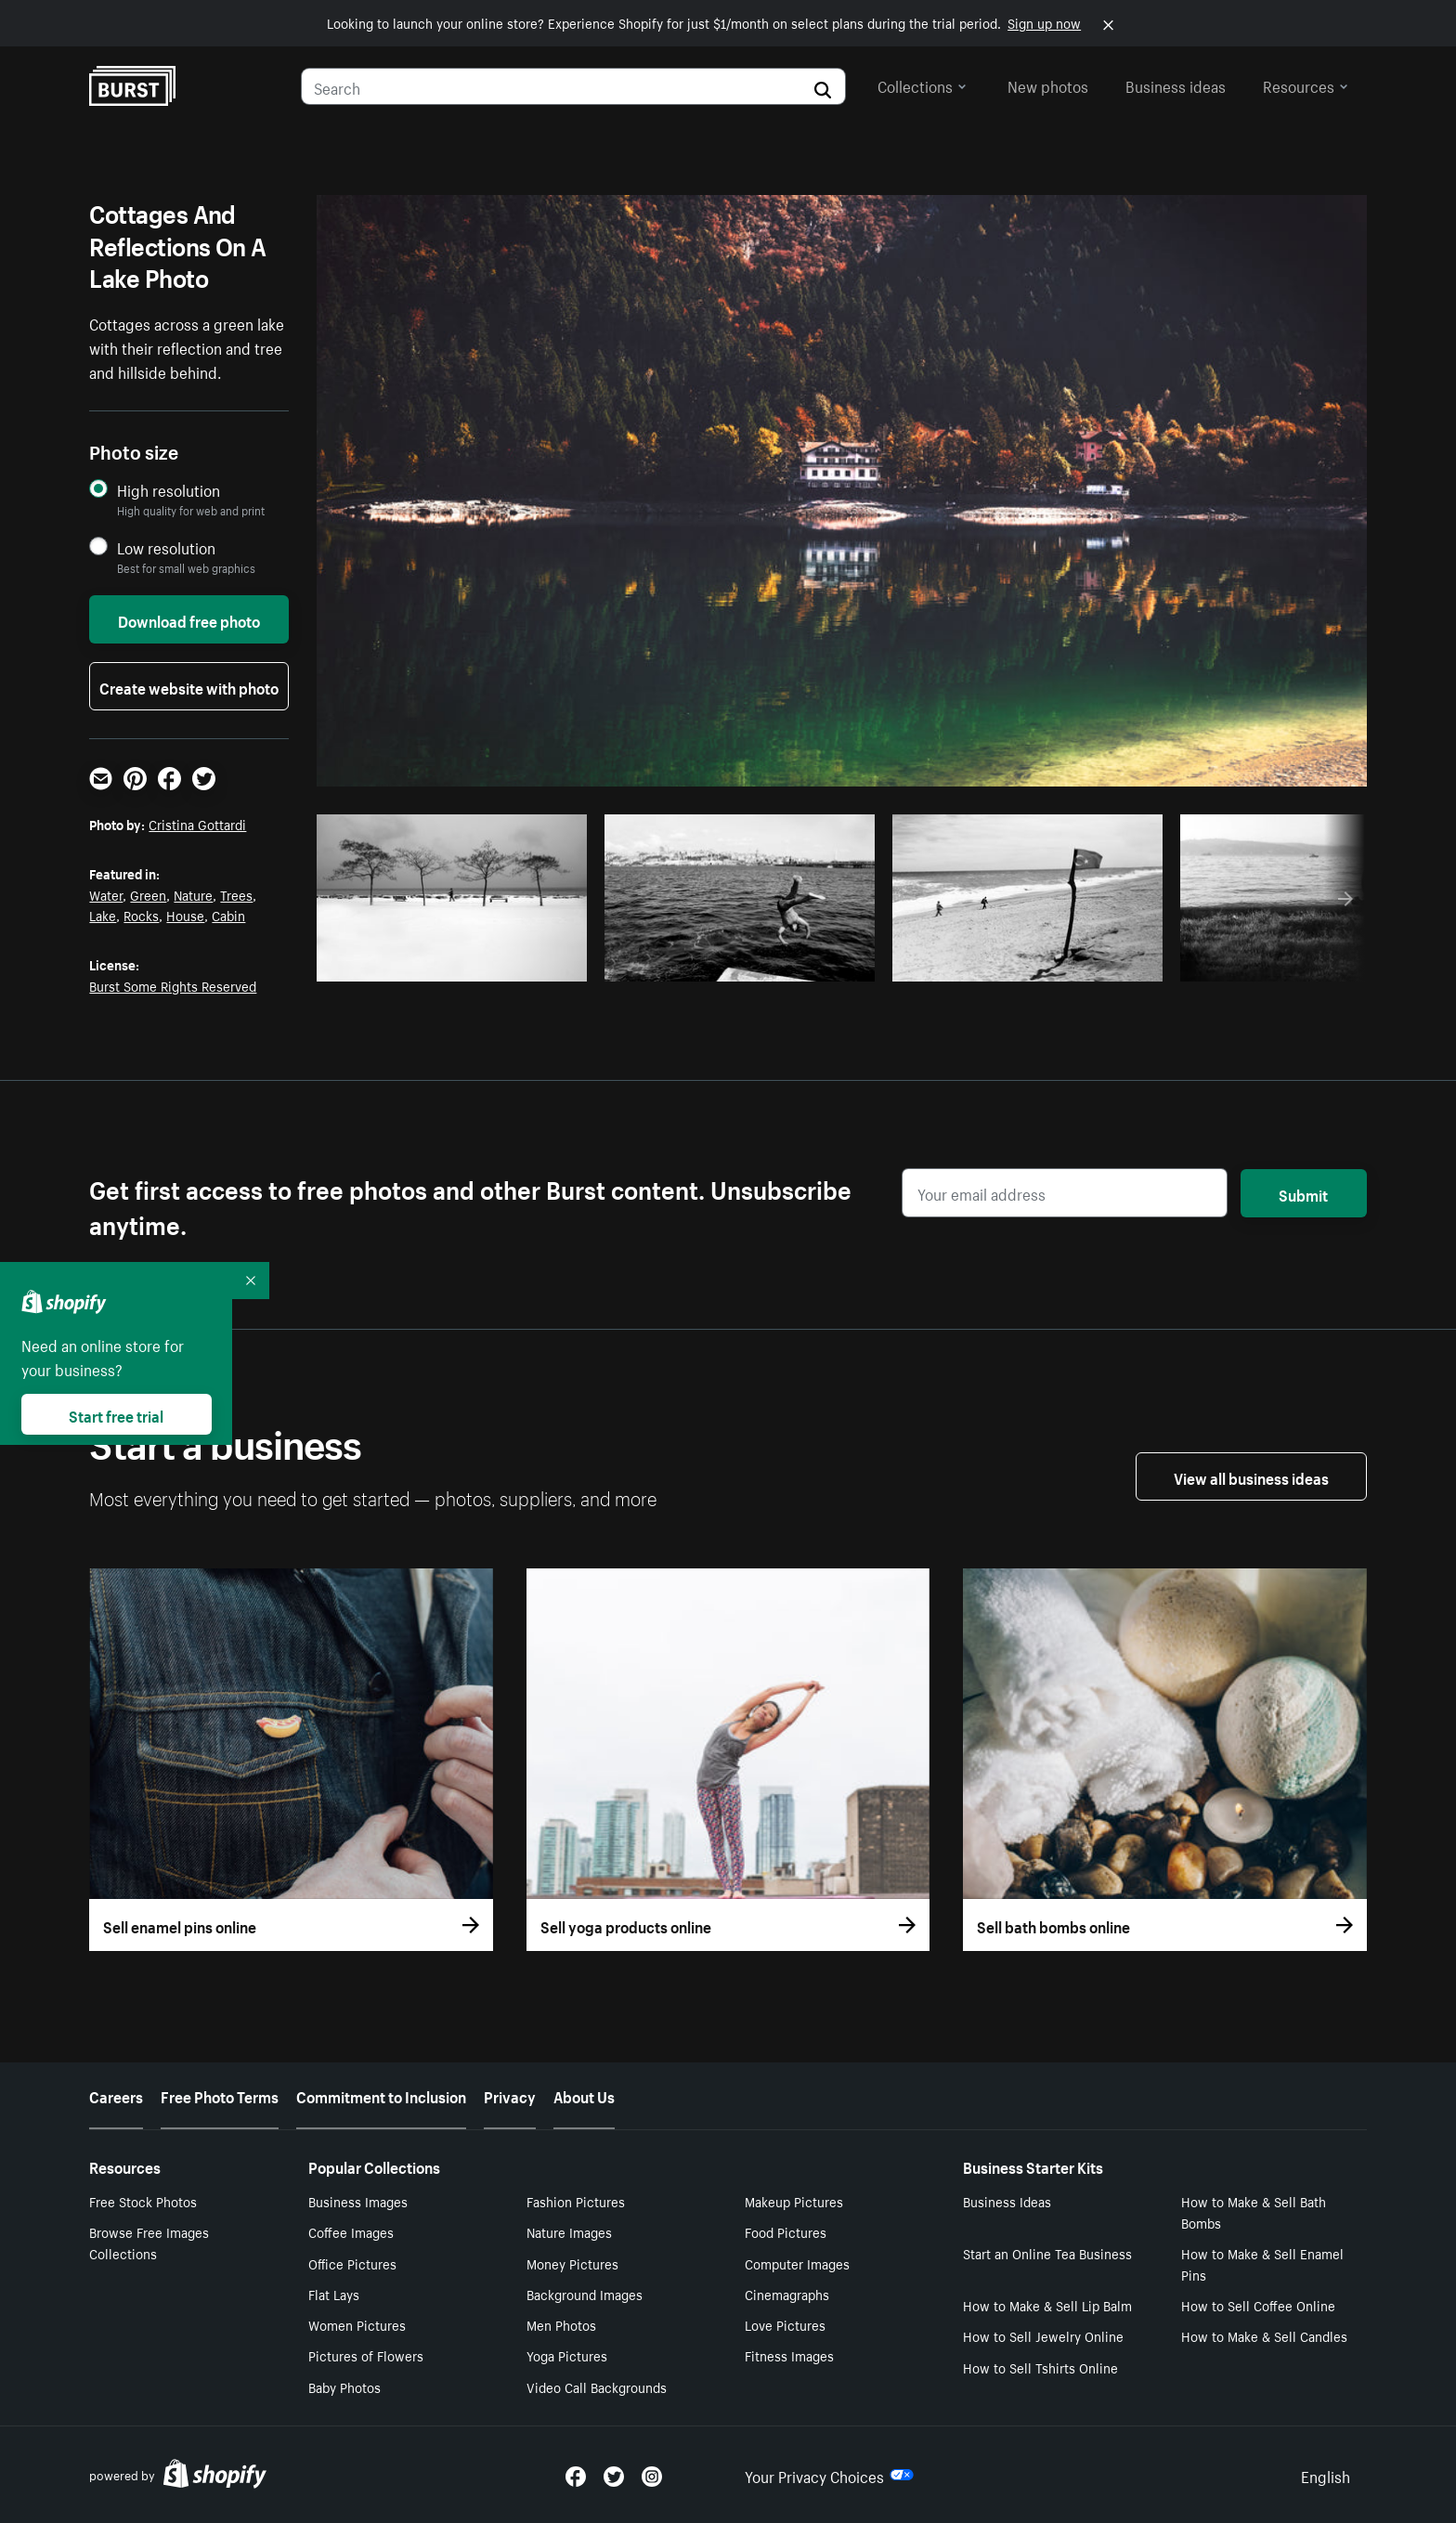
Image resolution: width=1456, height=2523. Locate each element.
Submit (1303, 1193)
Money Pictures (572, 2263)
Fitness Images (789, 2355)
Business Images (358, 2201)
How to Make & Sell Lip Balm (1047, 2305)
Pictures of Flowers (365, 2355)
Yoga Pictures (566, 2355)
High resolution (168, 490)
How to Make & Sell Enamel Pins (1262, 2263)
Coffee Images (351, 2231)
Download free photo (189, 619)
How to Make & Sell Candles (1264, 2335)
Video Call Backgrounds (596, 2386)
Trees (236, 894)
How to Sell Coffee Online (1258, 2305)
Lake (102, 914)
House (185, 914)
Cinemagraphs (787, 2293)
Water (106, 894)
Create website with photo (189, 686)
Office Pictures (352, 2263)
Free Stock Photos (143, 2201)
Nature (193, 894)
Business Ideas (1007, 2201)
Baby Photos (344, 2386)
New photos (1048, 84)
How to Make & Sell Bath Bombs (1253, 2211)
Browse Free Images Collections (149, 2242)
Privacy (510, 2095)
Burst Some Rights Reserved (172, 985)
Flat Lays (333, 2293)
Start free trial (116, 1414)
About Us (584, 2095)
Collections (922, 84)
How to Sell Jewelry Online (1043, 2335)
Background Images (584, 2293)
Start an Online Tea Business (1047, 2253)
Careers (116, 2095)
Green (148, 894)
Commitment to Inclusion (381, 2095)
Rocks (141, 914)
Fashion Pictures (575, 2201)
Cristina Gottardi (197, 823)
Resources (1305, 84)
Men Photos (561, 2324)
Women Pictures (357, 2324)
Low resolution (166, 547)
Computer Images (797, 2263)
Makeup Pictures (794, 2201)
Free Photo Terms (220, 2095)
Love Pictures (785, 2324)
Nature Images (569, 2231)
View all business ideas (1251, 1476)
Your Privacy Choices (829, 2475)
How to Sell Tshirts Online (1040, 2367)
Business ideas (1175, 84)
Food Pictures (785, 2231)
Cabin (228, 914)
